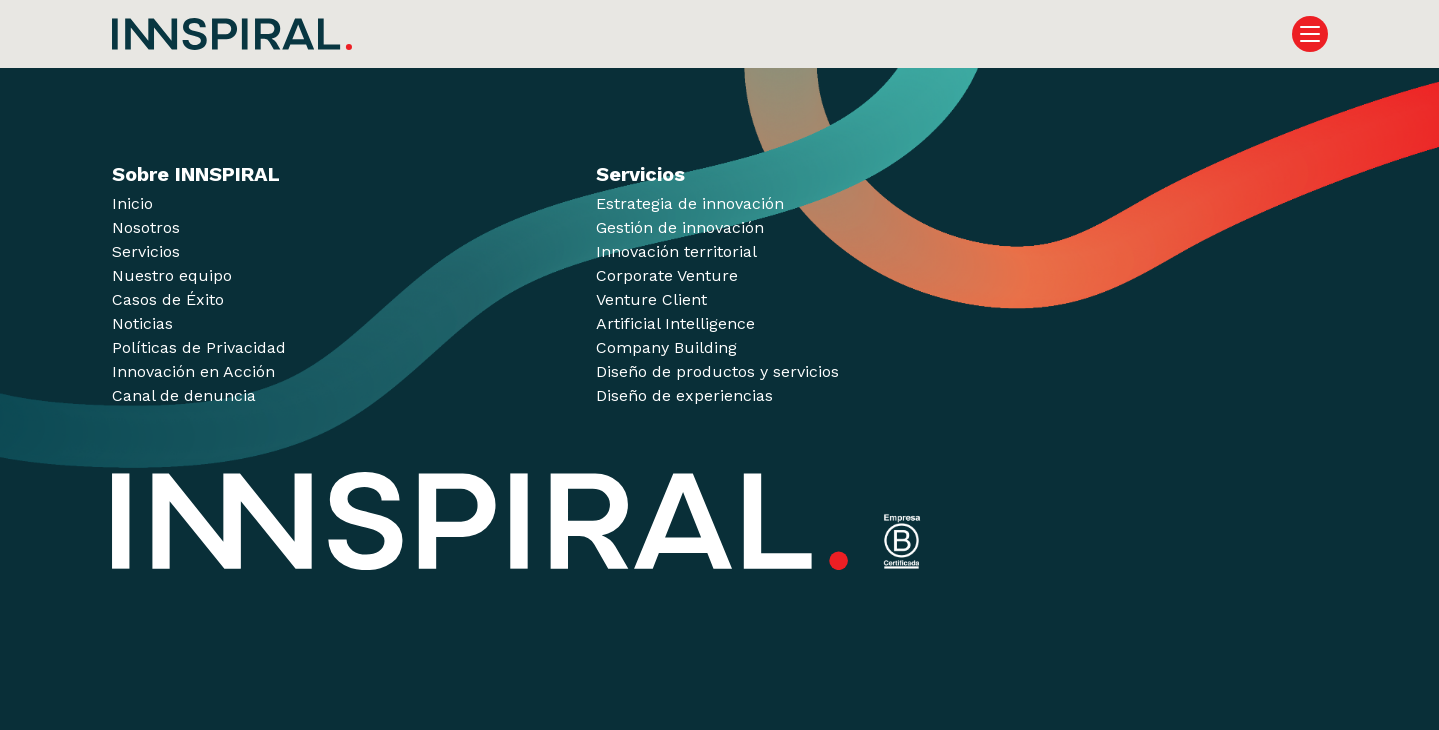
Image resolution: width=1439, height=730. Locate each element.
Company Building (666, 347)
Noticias (142, 323)
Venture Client (651, 299)
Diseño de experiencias (684, 395)
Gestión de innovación (680, 227)
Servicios (146, 251)
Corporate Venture (667, 275)
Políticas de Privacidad (199, 347)
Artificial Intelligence (675, 323)
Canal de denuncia (184, 395)
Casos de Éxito (168, 299)
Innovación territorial (676, 251)
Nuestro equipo (172, 275)
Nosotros (146, 227)
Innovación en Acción (193, 371)
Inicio (132, 203)
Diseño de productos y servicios (717, 371)
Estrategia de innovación (690, 203)
